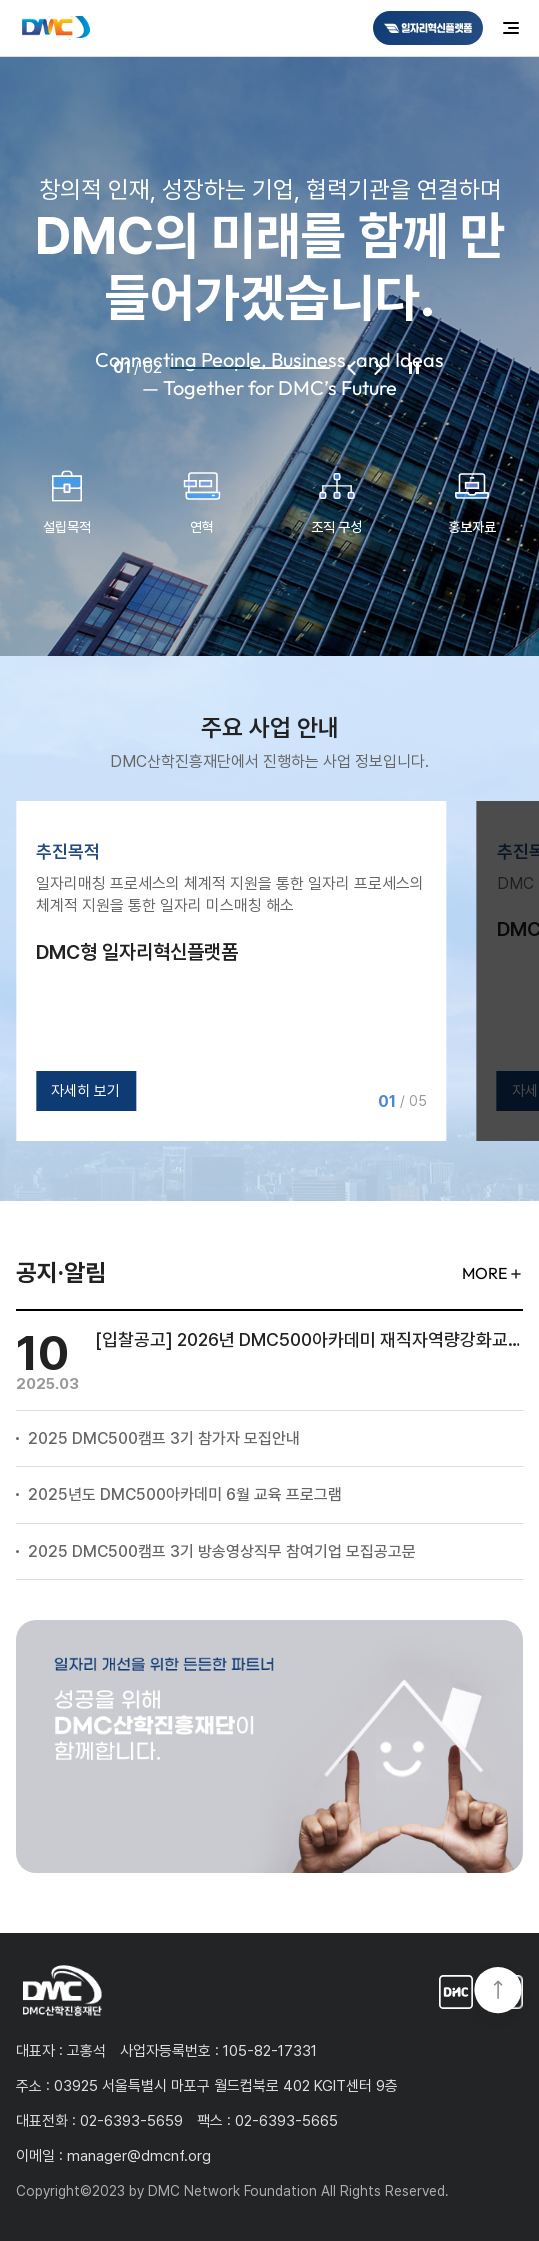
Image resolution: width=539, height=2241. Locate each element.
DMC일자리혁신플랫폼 (428, 28)
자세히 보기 (85, 1091)
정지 (414, 368)
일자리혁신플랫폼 (456, 1992)
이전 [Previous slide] (352, 368)
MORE (484, 1273)
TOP (498, 1992)
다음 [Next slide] (378, 368)
